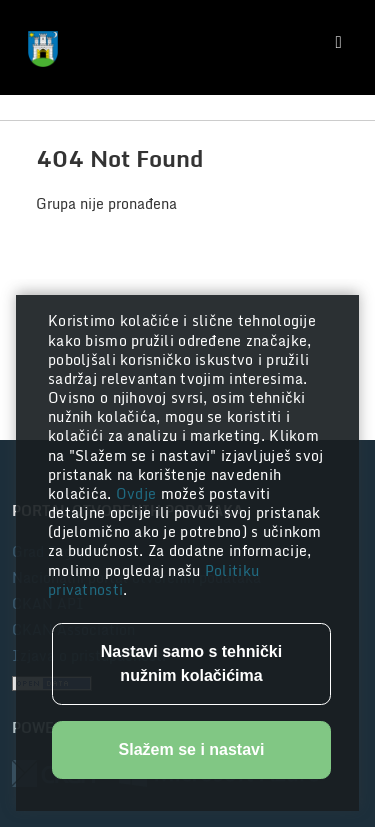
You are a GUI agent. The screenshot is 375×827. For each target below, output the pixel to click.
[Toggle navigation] (339, 42)
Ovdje (138, 493)
